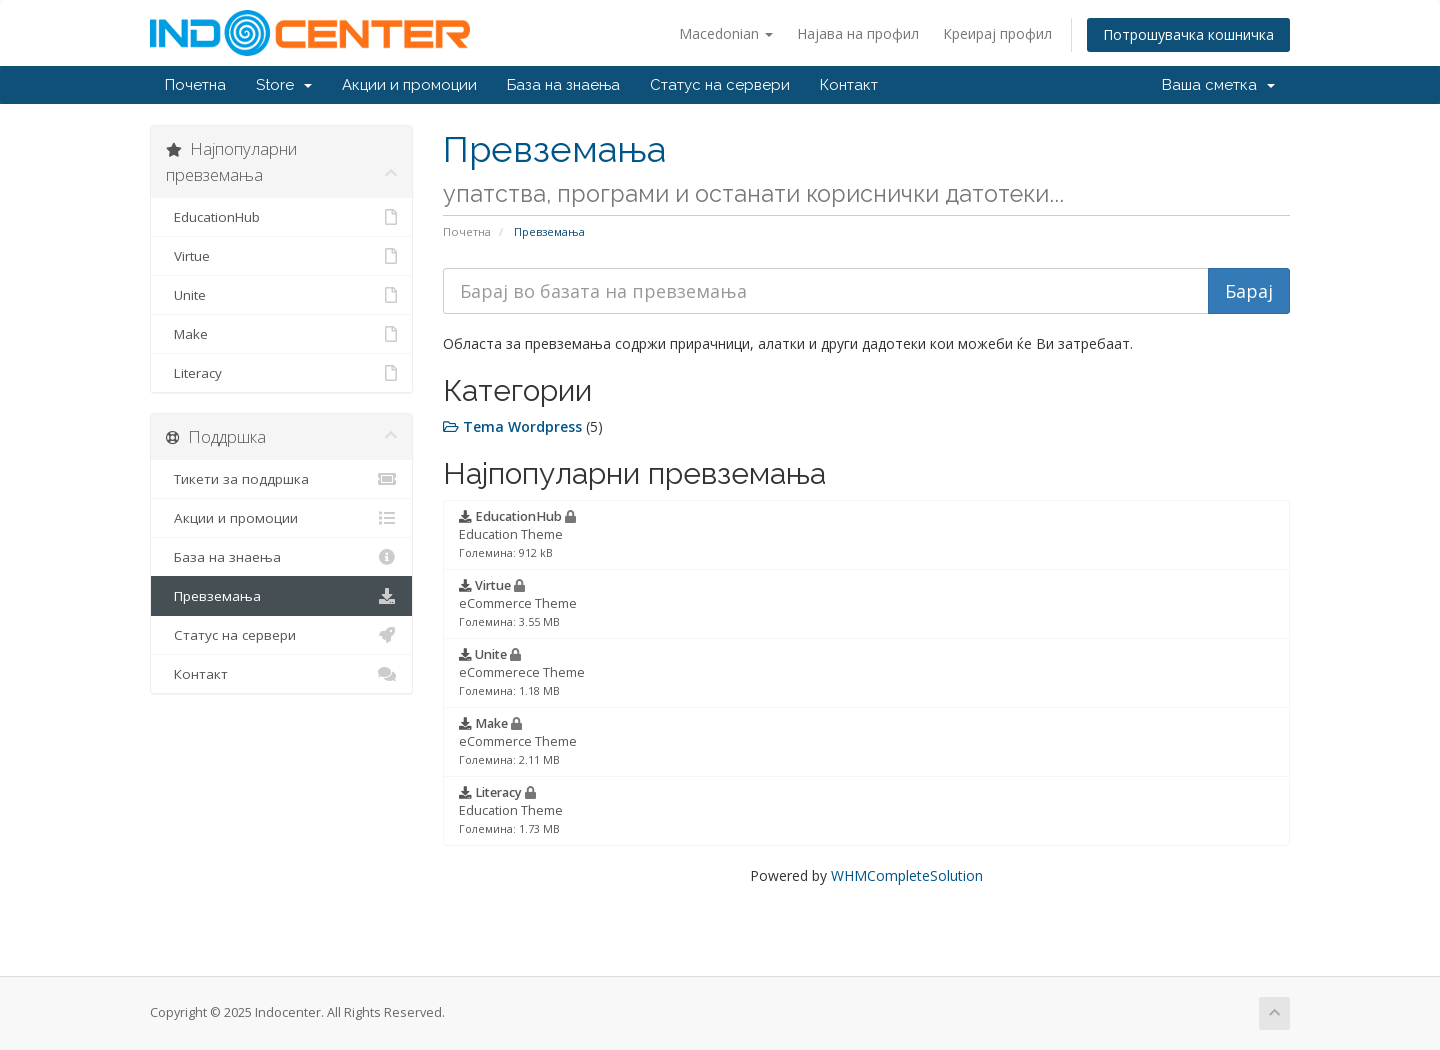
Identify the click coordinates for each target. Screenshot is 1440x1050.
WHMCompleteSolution (907, 875)
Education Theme (517, 534)
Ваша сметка (1218, 85)
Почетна (195, 85)
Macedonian (726, 33)
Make (281, 334)
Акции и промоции (409, 85)
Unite (281, 295)
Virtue (281, 256)
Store (284, 85)
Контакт (849, 85)
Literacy (281, 373)
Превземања (281, 596)
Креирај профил (997, 33)
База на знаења (563, 85)
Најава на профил (858, 33)
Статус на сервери (720, 85)
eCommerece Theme (522, 672)
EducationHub (281, 217)
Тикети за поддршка (281, 479)
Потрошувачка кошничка (1188, 34)
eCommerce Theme (518, 603)
